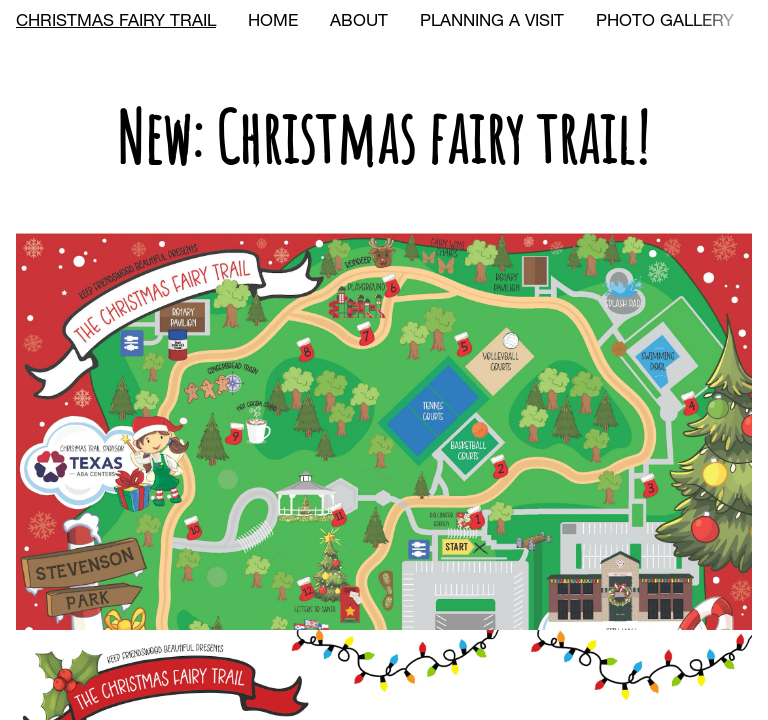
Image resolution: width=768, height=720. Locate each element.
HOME (273, 22)
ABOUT (359, 22)
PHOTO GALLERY (665, 22)
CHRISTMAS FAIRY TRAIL (116, 22)
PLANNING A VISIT (492, 22)
